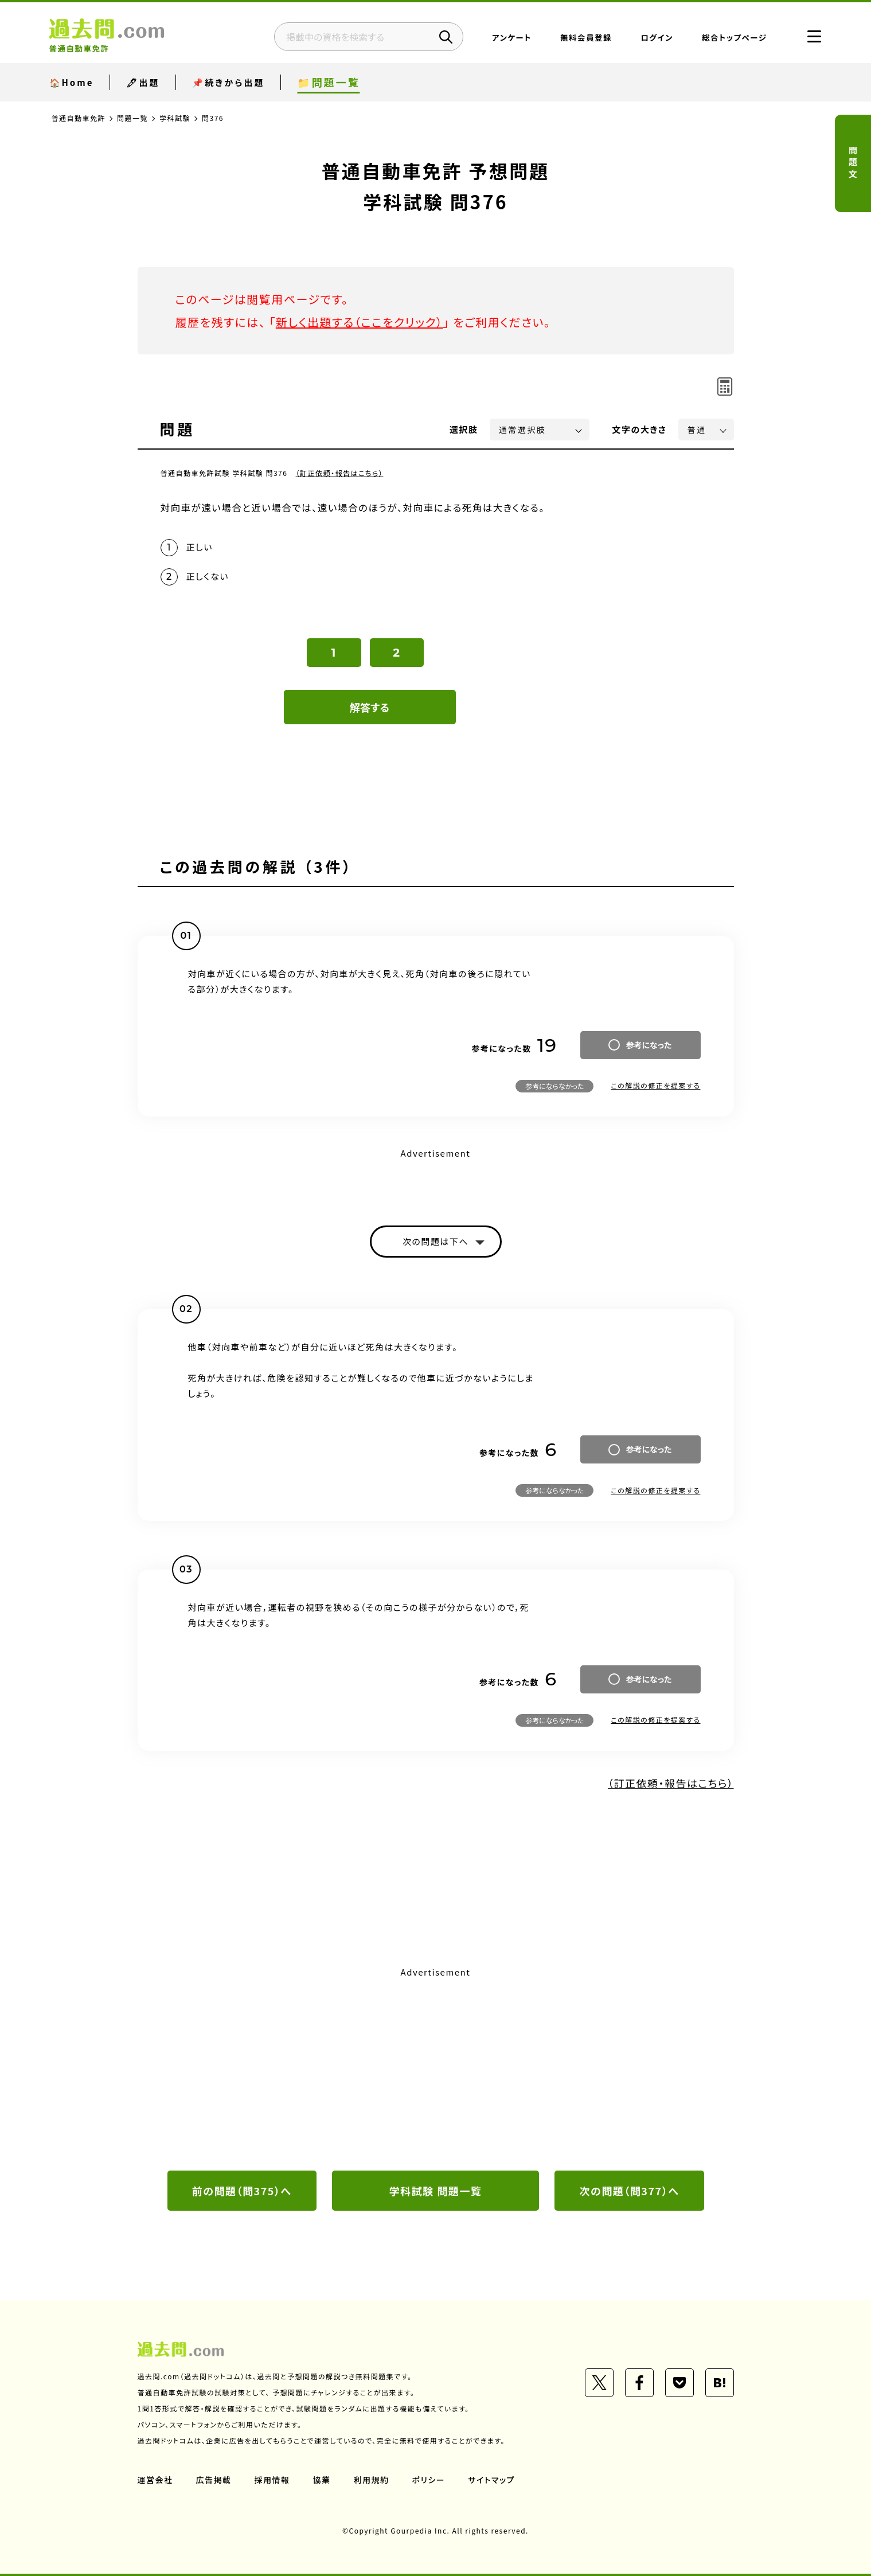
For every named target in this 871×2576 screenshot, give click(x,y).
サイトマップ (491, 2479)
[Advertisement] (436, 2067)
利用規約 (371, 2479)
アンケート (512, 37)
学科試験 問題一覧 (435, 2190)
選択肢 (464, 429)
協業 (322, 2479)
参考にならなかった (554, 1086)
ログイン (656, 37)
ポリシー (429, 2479)
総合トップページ (734, 37)
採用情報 (272, 2479)
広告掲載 (214, 2479)
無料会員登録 (586, 37)
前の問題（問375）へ (242, 2190)
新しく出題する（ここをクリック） (359, 322)
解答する (369, 707)
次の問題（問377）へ (629, 2190)
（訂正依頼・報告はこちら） (340, 473)
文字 (639, 429)
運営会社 (155, 2479)
